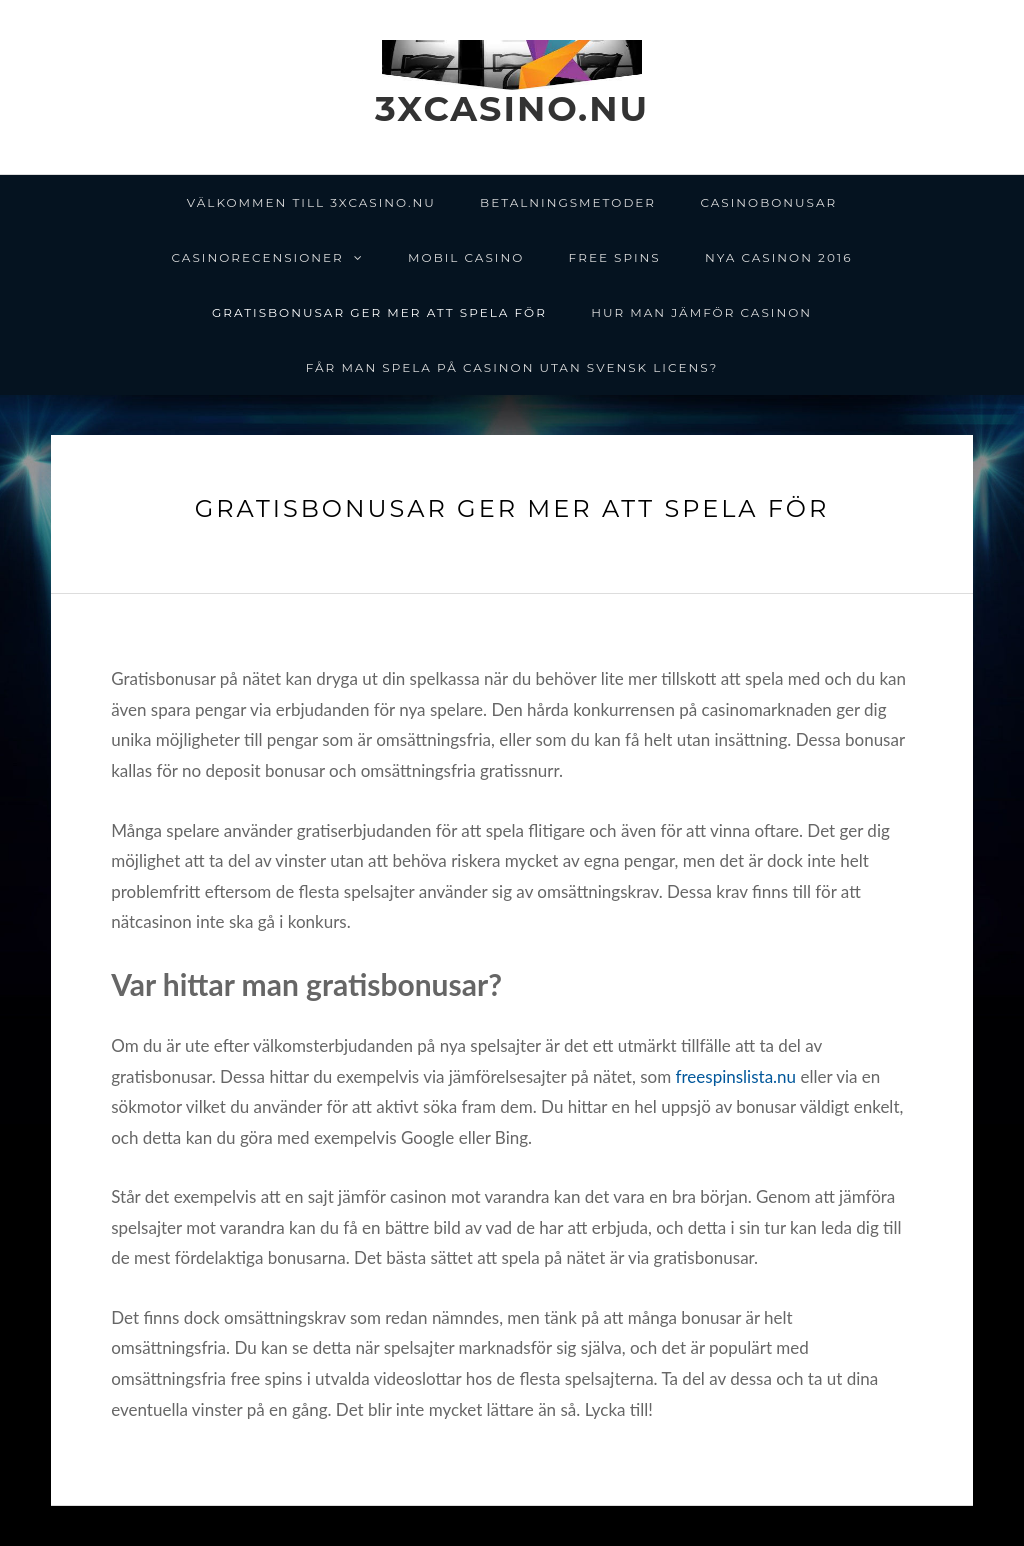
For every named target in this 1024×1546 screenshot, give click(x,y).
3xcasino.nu (512, 108)
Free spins (615, 257)
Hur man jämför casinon (701, 312)
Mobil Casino (466, 257)
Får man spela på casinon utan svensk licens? (512, 367)
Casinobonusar (768, 202)
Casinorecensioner (258, 257)
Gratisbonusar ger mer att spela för (379, 312)
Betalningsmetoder (568, 202)
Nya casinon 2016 (778, 257)
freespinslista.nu (736, 1076)
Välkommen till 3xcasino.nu (311, 202)
